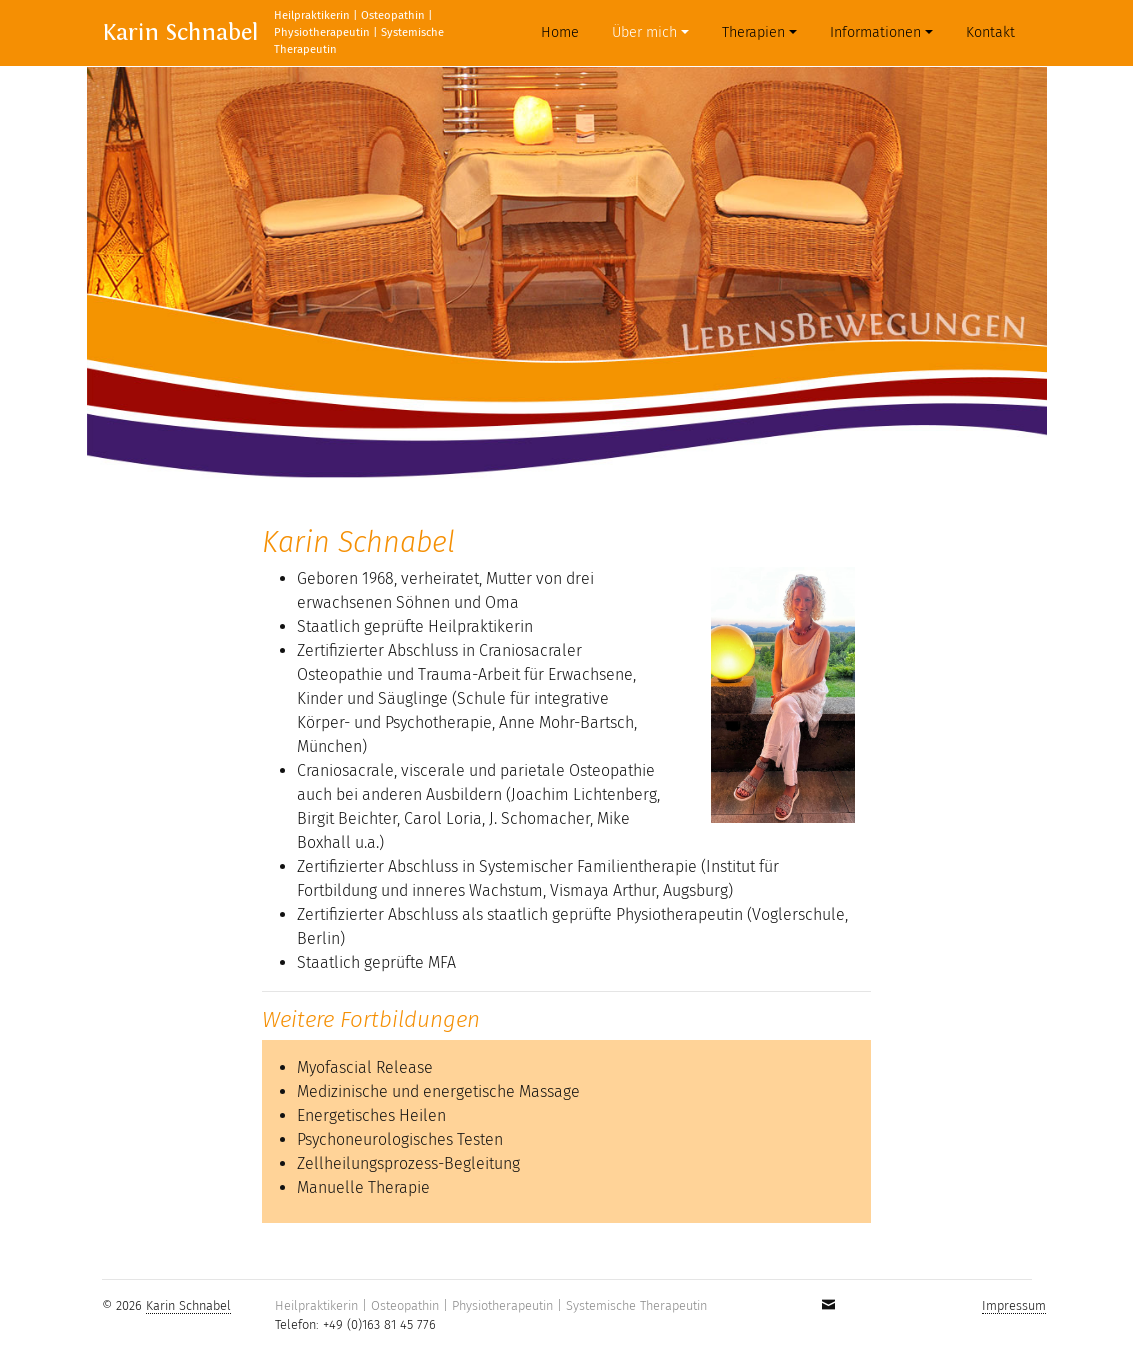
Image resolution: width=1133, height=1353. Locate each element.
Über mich (644, 32)
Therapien (753, 32)
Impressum (1014, 1305)
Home (564, 31)
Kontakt (990, 32)
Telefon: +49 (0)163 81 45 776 (355, 1324)
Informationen (875, 32)
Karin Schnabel (180, 32)
